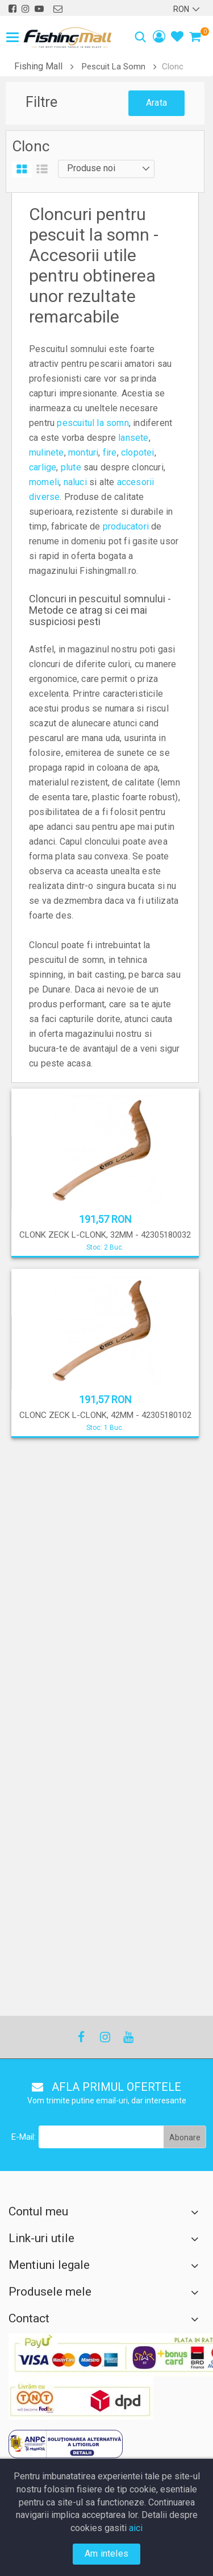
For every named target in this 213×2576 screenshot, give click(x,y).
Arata (156, 102)
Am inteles (106, 2553)
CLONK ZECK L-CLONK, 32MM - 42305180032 (105, 1235)
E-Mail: (23, 1587)
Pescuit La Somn (113, 66)
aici (136, 2528)
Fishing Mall (38, 66)
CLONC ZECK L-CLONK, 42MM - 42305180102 (105, 1415)
